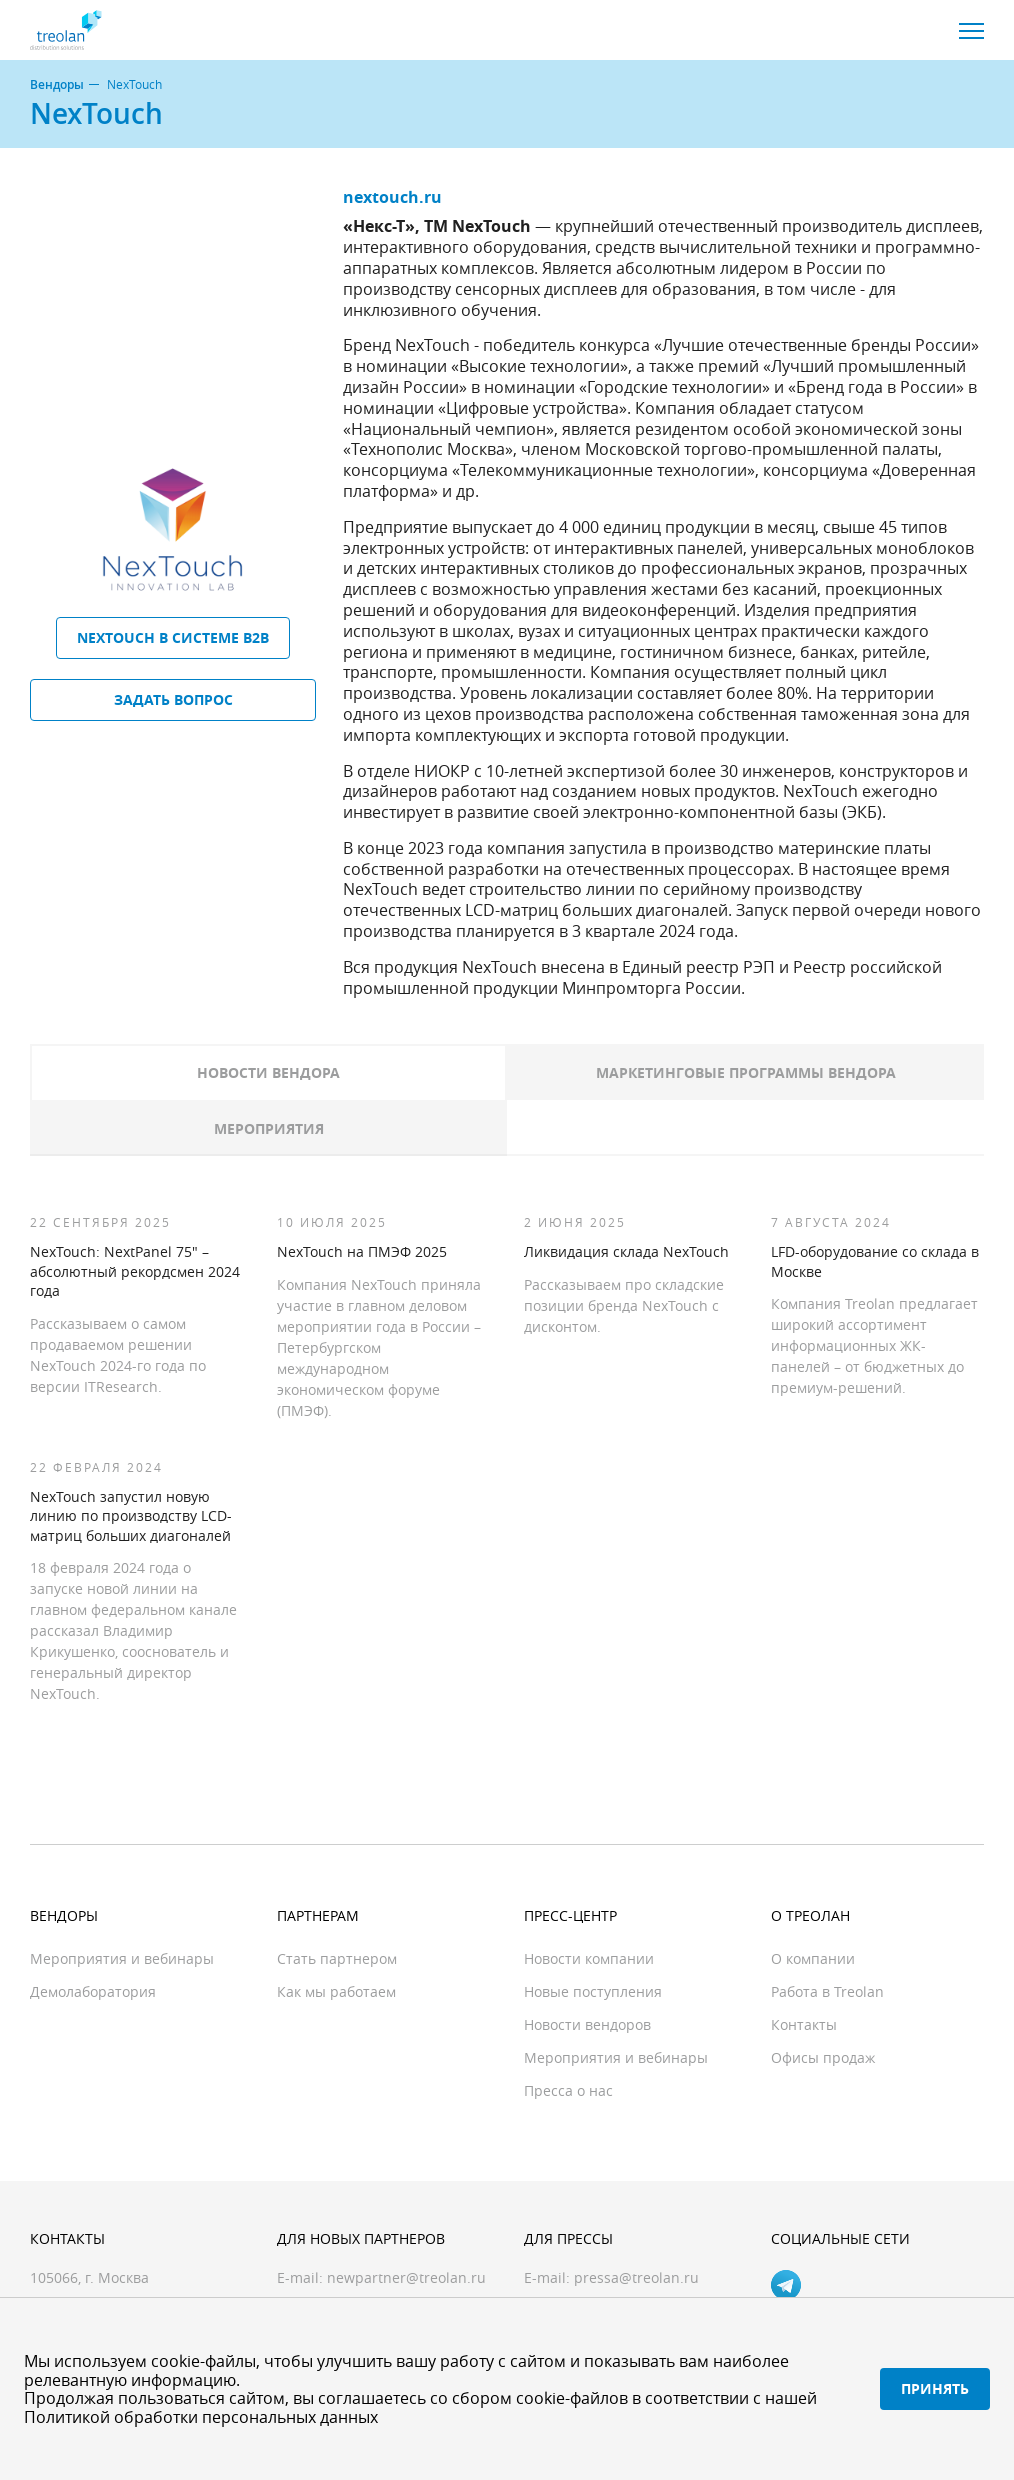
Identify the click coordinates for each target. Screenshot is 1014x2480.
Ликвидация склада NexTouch (626, 1251)
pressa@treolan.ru (636, 2277)
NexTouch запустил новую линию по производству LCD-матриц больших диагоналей (131, 1516)
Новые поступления (593, 1991)
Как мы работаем (336, 1991)
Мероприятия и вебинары (122, 1958)
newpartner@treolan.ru (406, 2277)
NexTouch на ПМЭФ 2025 (362, 1251)
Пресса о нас (568, 2090)
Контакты (804, 2024)
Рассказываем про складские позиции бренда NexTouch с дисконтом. (624, 1305)
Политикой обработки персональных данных (201, 2417)
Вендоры (57, 85)
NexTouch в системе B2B (173, 637)
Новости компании (589, 1958)
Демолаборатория (93, 1991)
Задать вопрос (173, 699)
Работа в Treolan (827, 1991)
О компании (813, 1958)
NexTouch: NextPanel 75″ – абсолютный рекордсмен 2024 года (135, 1271)
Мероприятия (269, 1128)
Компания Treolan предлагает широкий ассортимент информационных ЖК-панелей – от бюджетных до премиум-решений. (874, 1345)
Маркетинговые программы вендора (746, 1072)
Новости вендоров (587, 2024)
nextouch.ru (392, 197)
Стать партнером (337, 1958)
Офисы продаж (823, 2057)
